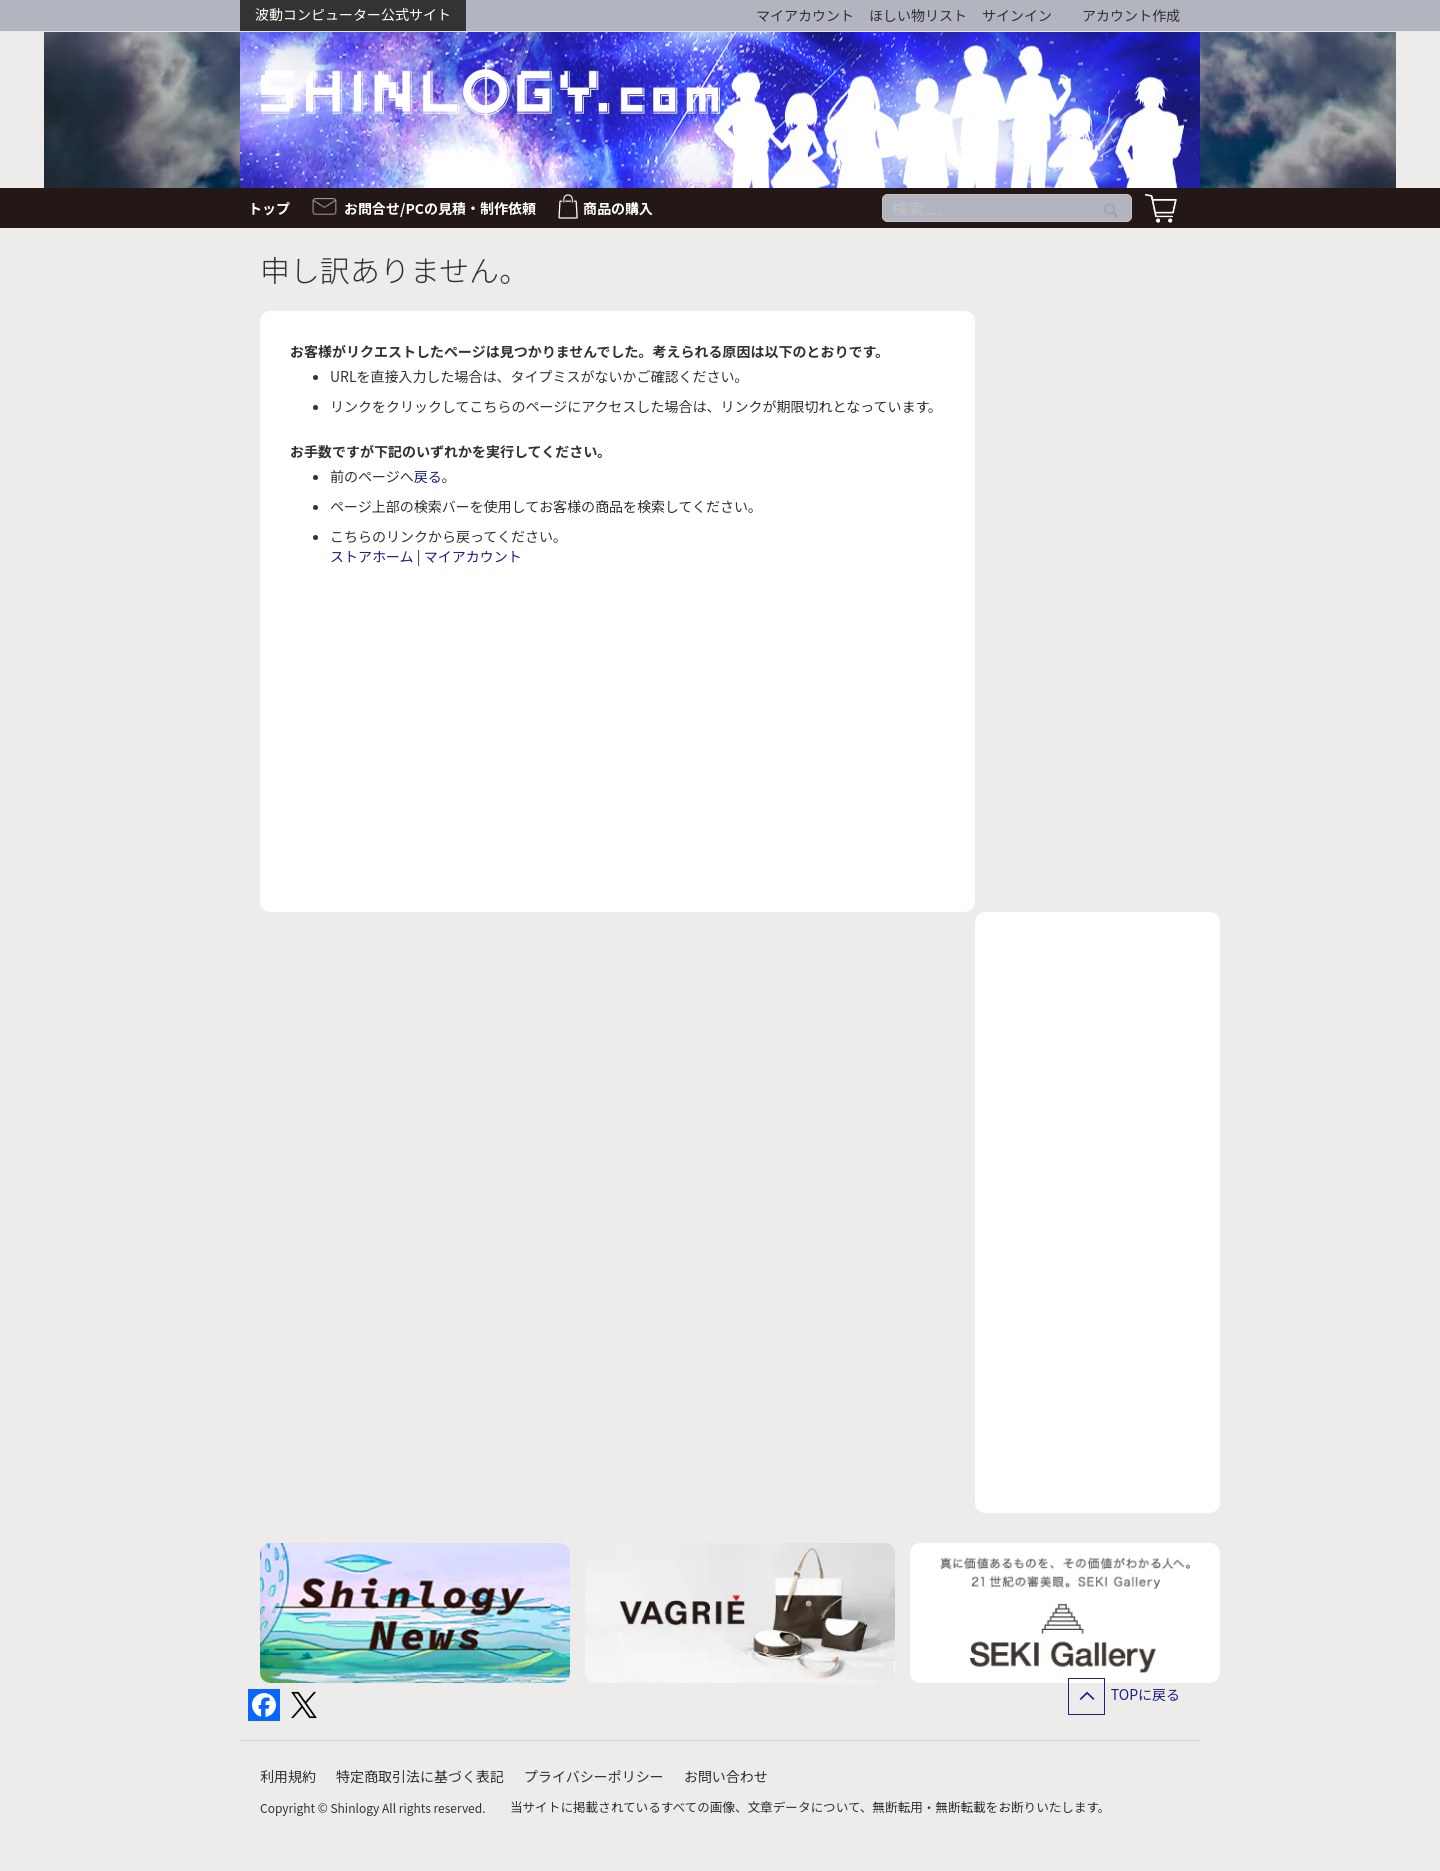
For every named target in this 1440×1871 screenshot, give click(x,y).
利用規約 (288, 1776)
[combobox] (1007, 208)
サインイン (1017, 15)
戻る (428, 476)
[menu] (720, 208)
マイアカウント (805, 15)
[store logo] (490, 90)
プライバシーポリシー (594, 1776)
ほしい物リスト (918, 15)
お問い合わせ (726, 1776)
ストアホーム (372, 556)
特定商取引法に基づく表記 (420, 1776)
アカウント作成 (1131, 15)
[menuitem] (275, 208)
